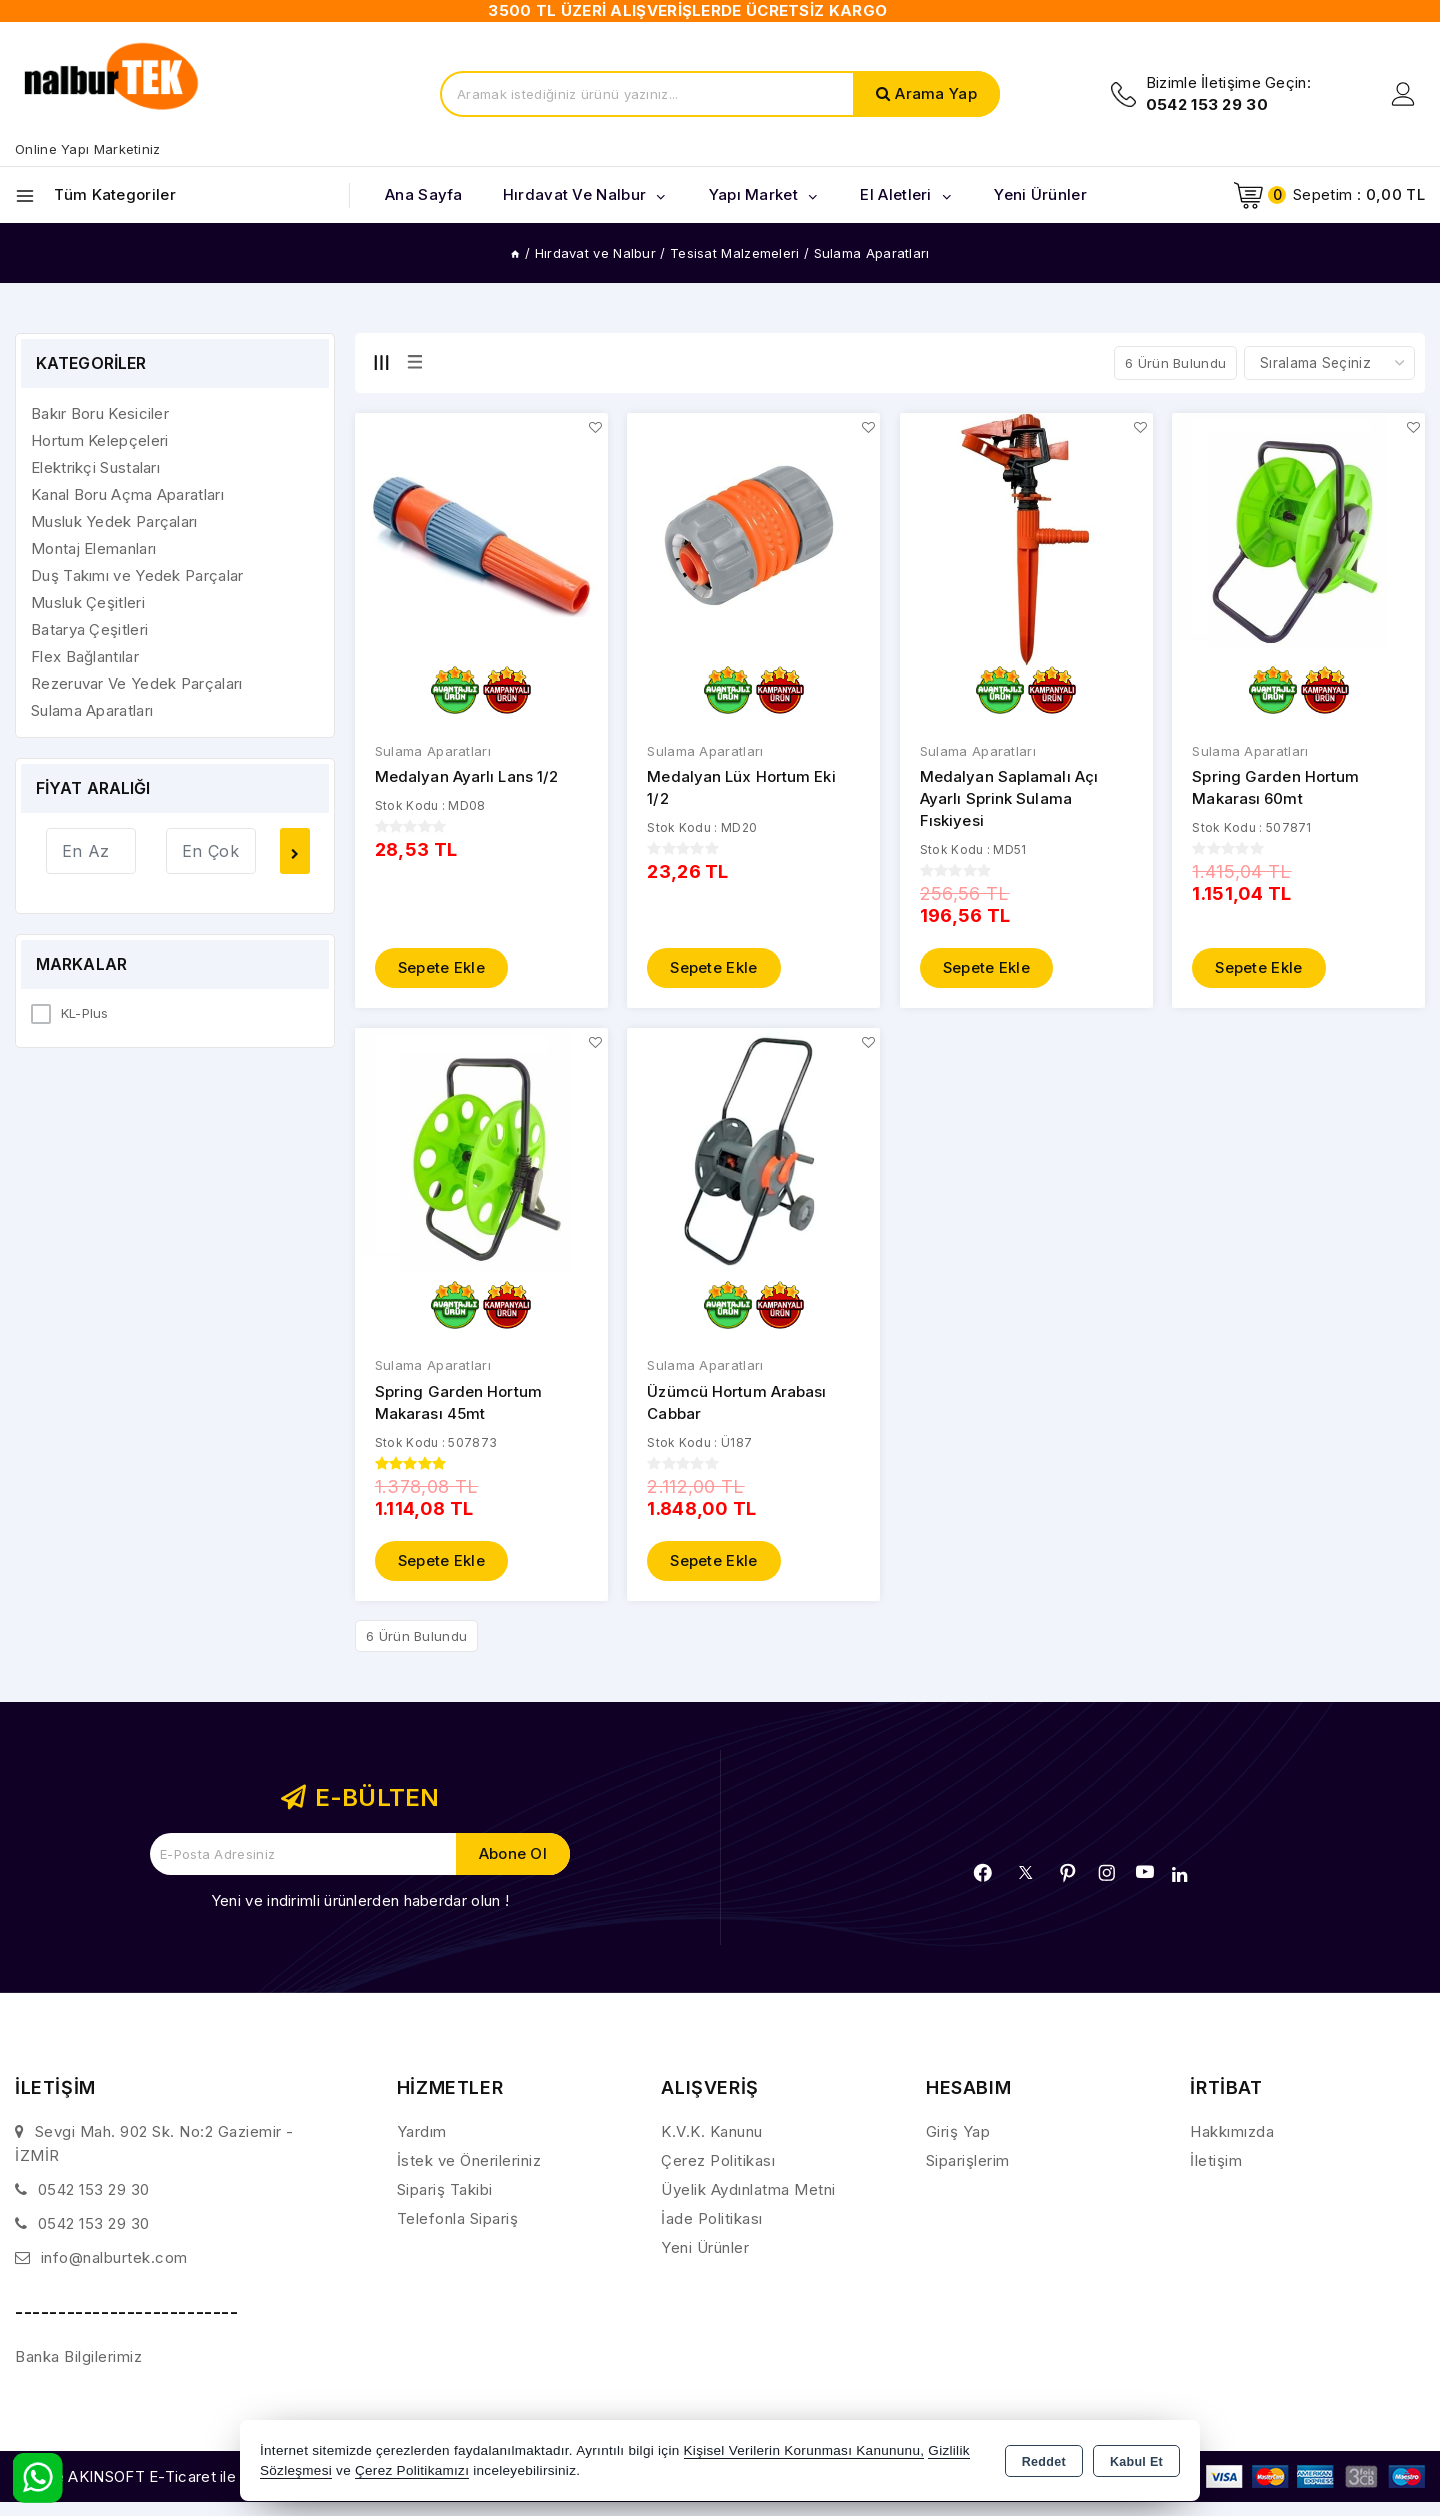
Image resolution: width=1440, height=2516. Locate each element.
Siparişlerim (968, 2160)
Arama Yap (936, 93)
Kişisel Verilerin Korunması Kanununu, (804, 2450)
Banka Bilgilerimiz (78, 2356)
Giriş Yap (958, 2131)
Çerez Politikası (718, 2160)
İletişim (1216, 2160)
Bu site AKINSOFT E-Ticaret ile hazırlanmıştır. (175, 2476)
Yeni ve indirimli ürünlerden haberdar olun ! (360, 1900)
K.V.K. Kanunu (712, 2131)
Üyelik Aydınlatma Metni (748, 2189)
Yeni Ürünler (705, 2247)
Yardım (422, 2131)
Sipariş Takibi (445, 2189)
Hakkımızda (1232, 2131)
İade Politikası (712, 2218)
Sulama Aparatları (433, 751)
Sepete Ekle (442, 967)
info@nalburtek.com (114, 2257)
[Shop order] (1329, 363)
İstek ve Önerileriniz (469, 2160)
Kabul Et (1136, 2462)
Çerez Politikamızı (412, 2470)
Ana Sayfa (424, 194)
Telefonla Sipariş (458, 2218)
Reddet (1044, 2462)
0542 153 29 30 (94, 2189)
